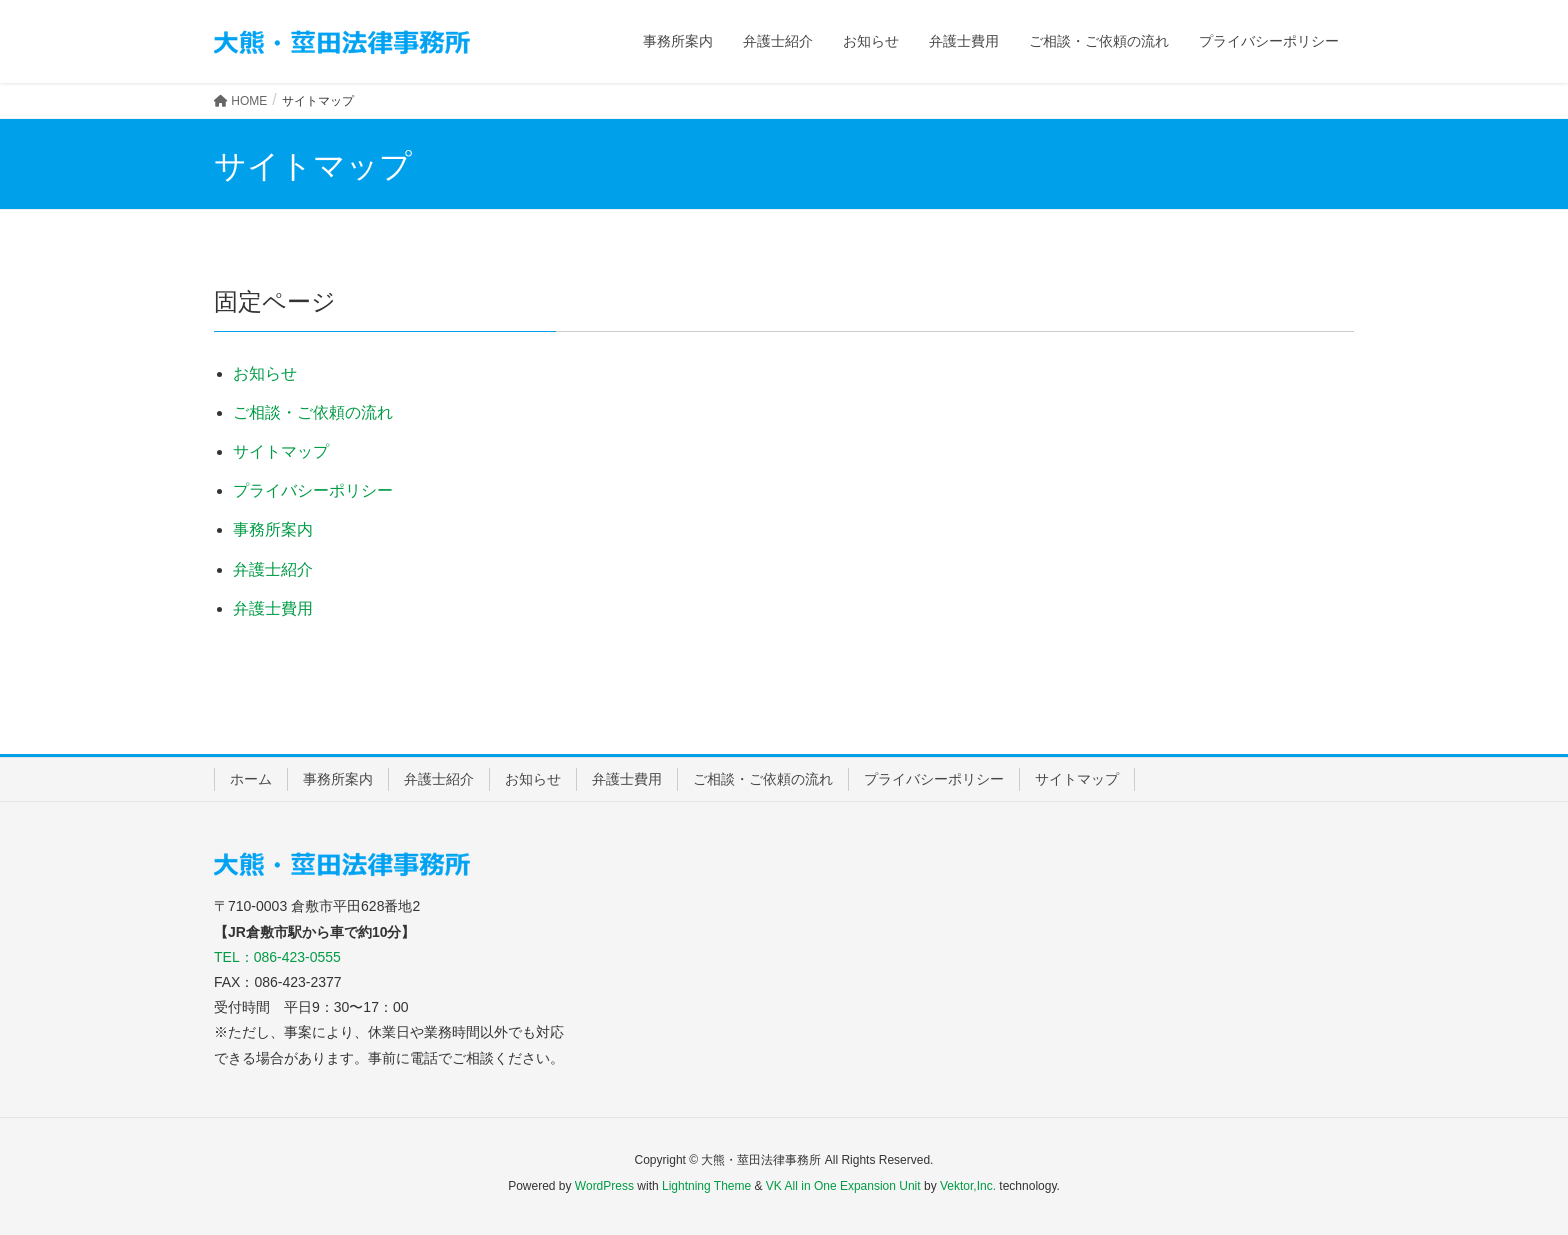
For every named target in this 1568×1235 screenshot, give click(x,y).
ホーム (251, 779)
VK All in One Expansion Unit (843, 1186)
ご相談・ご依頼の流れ (313, 412)
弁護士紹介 (273, 569)
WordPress (604, 1186)
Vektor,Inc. (968, 1186)
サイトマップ (281, 451)
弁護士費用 (273, 608)
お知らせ (265, 373)
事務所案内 (273, 529)
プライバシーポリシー (313, 490)
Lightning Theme (706, 1186)
